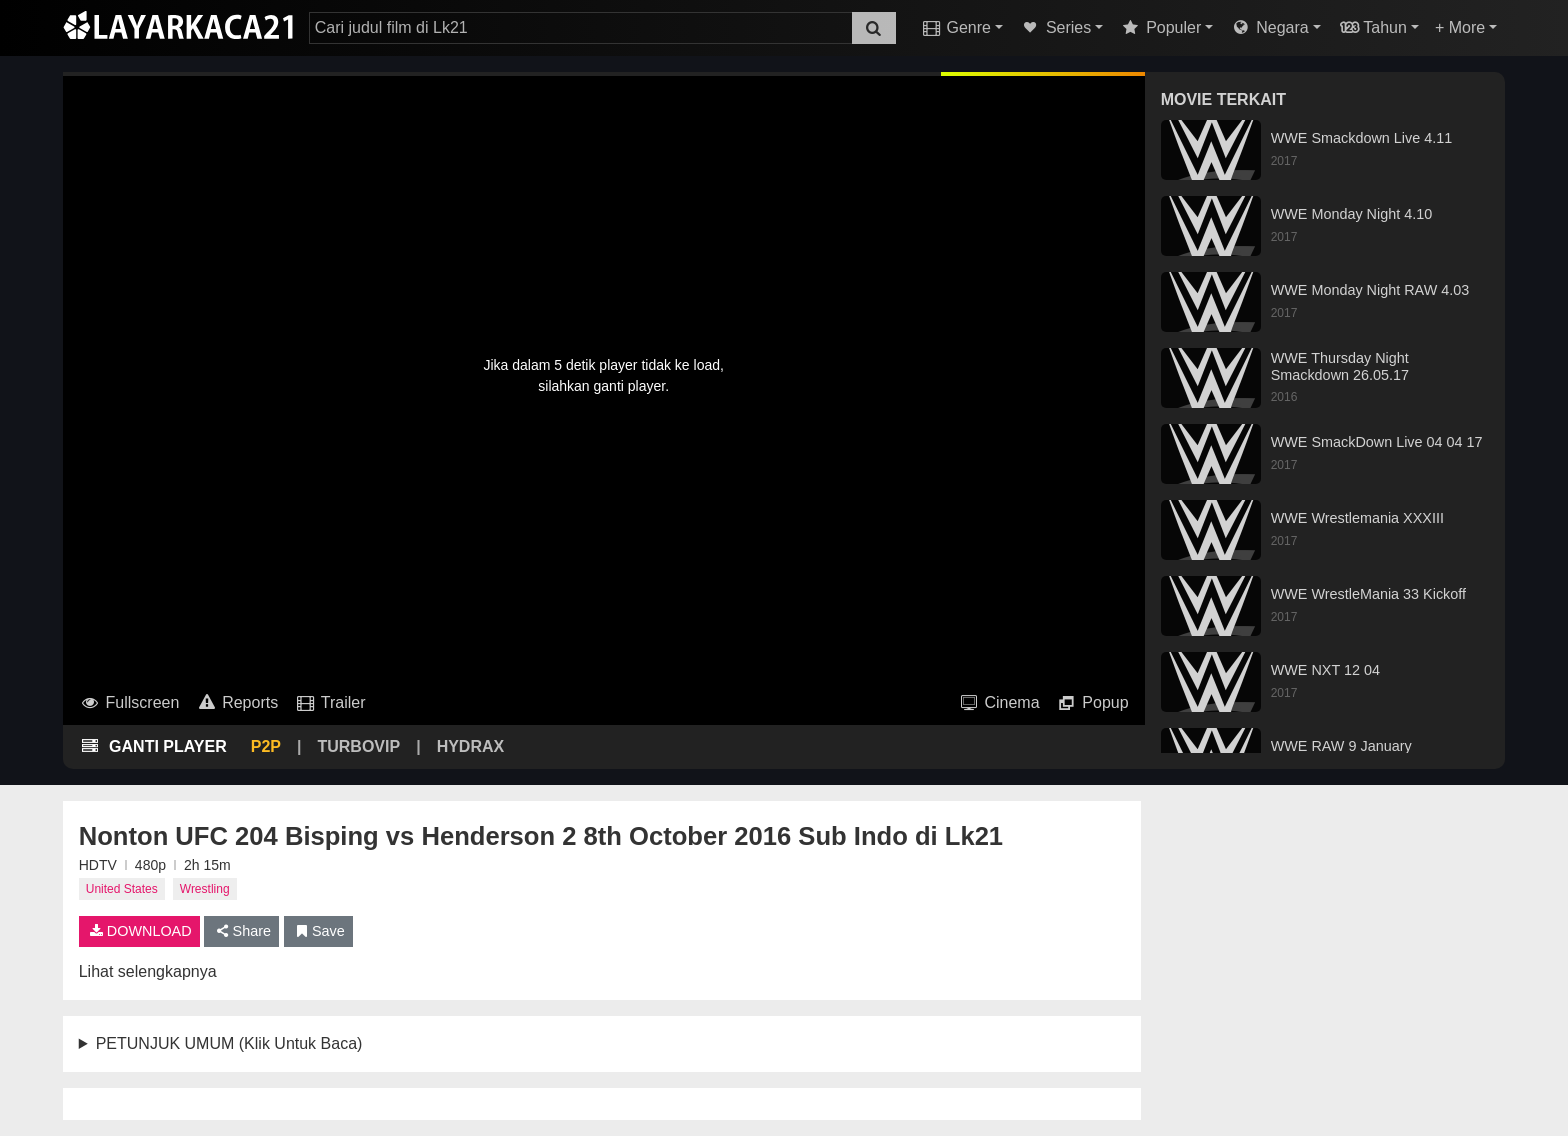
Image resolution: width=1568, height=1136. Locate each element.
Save (318, 931)
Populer (1160, 27)
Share (241, 931)
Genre (955, 27)
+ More (1460, 27)
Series (1055, 27)
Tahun (1372, 27)
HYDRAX (471, 746)
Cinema (999, 702)
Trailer (329, 702)
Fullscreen (129, 702)
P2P (266, 746)
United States (122, 889)
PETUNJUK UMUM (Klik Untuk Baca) (229, 1043)
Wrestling (205, 889)
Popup (1092, 702)
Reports (236, 702)
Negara (1268, 27)
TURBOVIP (358, 746)
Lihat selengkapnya (148, 971)
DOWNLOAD (139, 931)
